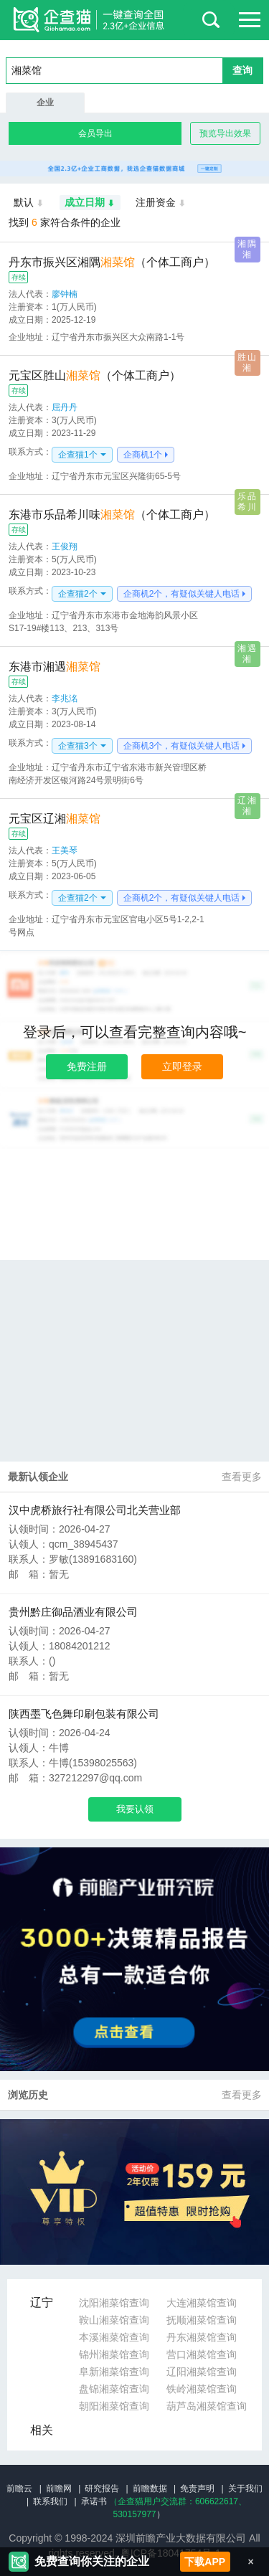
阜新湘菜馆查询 (114, 2371)
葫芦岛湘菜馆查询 (206, 2406)
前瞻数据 (150, 2488)
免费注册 (87, 1066)
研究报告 (102, 2488)
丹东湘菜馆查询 (201, 2337)
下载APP (204, 2561)
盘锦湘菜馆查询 (114, 2389)
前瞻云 (19, 2488)
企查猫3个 (78, 746)
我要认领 (135, 1809)
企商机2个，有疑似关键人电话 (181, 594)
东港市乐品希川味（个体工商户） (112, 514)
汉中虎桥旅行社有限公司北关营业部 (95, 1510)
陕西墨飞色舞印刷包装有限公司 (84, 1714)
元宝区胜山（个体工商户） (95, 375)
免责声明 (197, 2488)
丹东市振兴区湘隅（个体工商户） (112, 262)
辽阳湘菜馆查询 (201, 2371)
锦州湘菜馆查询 (114, 2354)
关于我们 (245, 2488)
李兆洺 (64, 698)
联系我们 (50, 2501)
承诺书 (94, 2501)
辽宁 (41, 2302)
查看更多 (242, 1476)
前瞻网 (59, 2488)
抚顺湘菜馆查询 (201, 2320)
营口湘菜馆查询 (201, 2354)
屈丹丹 (64, 407)
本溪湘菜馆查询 (114, 2337)
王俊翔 (64, 546)
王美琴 (64, 851)
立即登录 (182, 1066)
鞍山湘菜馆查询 (114, 2320)
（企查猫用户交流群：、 (178, 2501)
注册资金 (161, 203)
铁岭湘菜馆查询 (201, 2389)
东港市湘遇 (54, 666)
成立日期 (90, 203)
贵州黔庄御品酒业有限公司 (73, 1612)
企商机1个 (143, 455)
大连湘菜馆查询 (201, 2303)
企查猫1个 (78, 455)
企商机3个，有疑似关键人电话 (181, 746)
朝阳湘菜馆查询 (114, 2406)
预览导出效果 (225, 133)
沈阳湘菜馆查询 (114, 2303)
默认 (29, 203)
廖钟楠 (64, 294)
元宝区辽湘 (54, 819)
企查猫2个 (78, 594)
